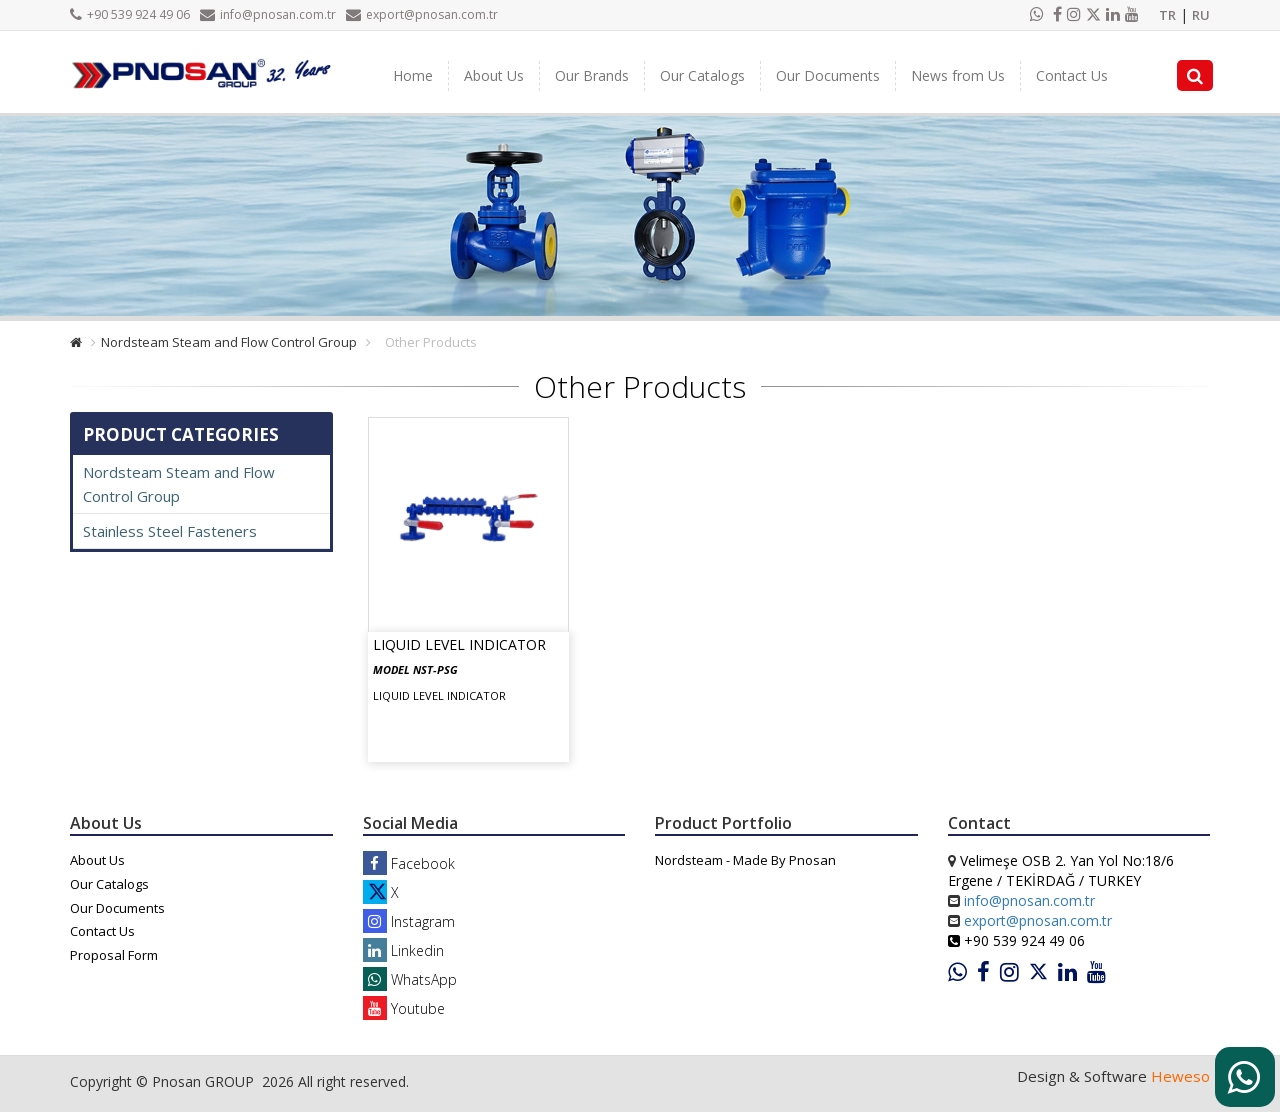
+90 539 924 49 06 (130, 14)
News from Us (958, 75)
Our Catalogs (702, 75)
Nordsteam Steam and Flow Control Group (229, 342)
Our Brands (592, 75)
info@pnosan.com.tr (268, 14)
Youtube (404, 1008)
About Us (494, 75)
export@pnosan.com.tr (422, 14)
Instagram (409, 921)
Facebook (409, 863)
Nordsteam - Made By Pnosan (745, 860)
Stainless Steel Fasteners (170, 531)
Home (413, 75)
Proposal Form (114, 955)
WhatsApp (410, 979)
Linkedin (403, 950)
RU (1201, 15)
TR (1167, 15)
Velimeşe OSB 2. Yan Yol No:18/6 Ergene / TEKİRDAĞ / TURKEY (1061, 870)
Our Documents (828, 75)
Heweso (1180, 1076)
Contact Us (1072, 75)
